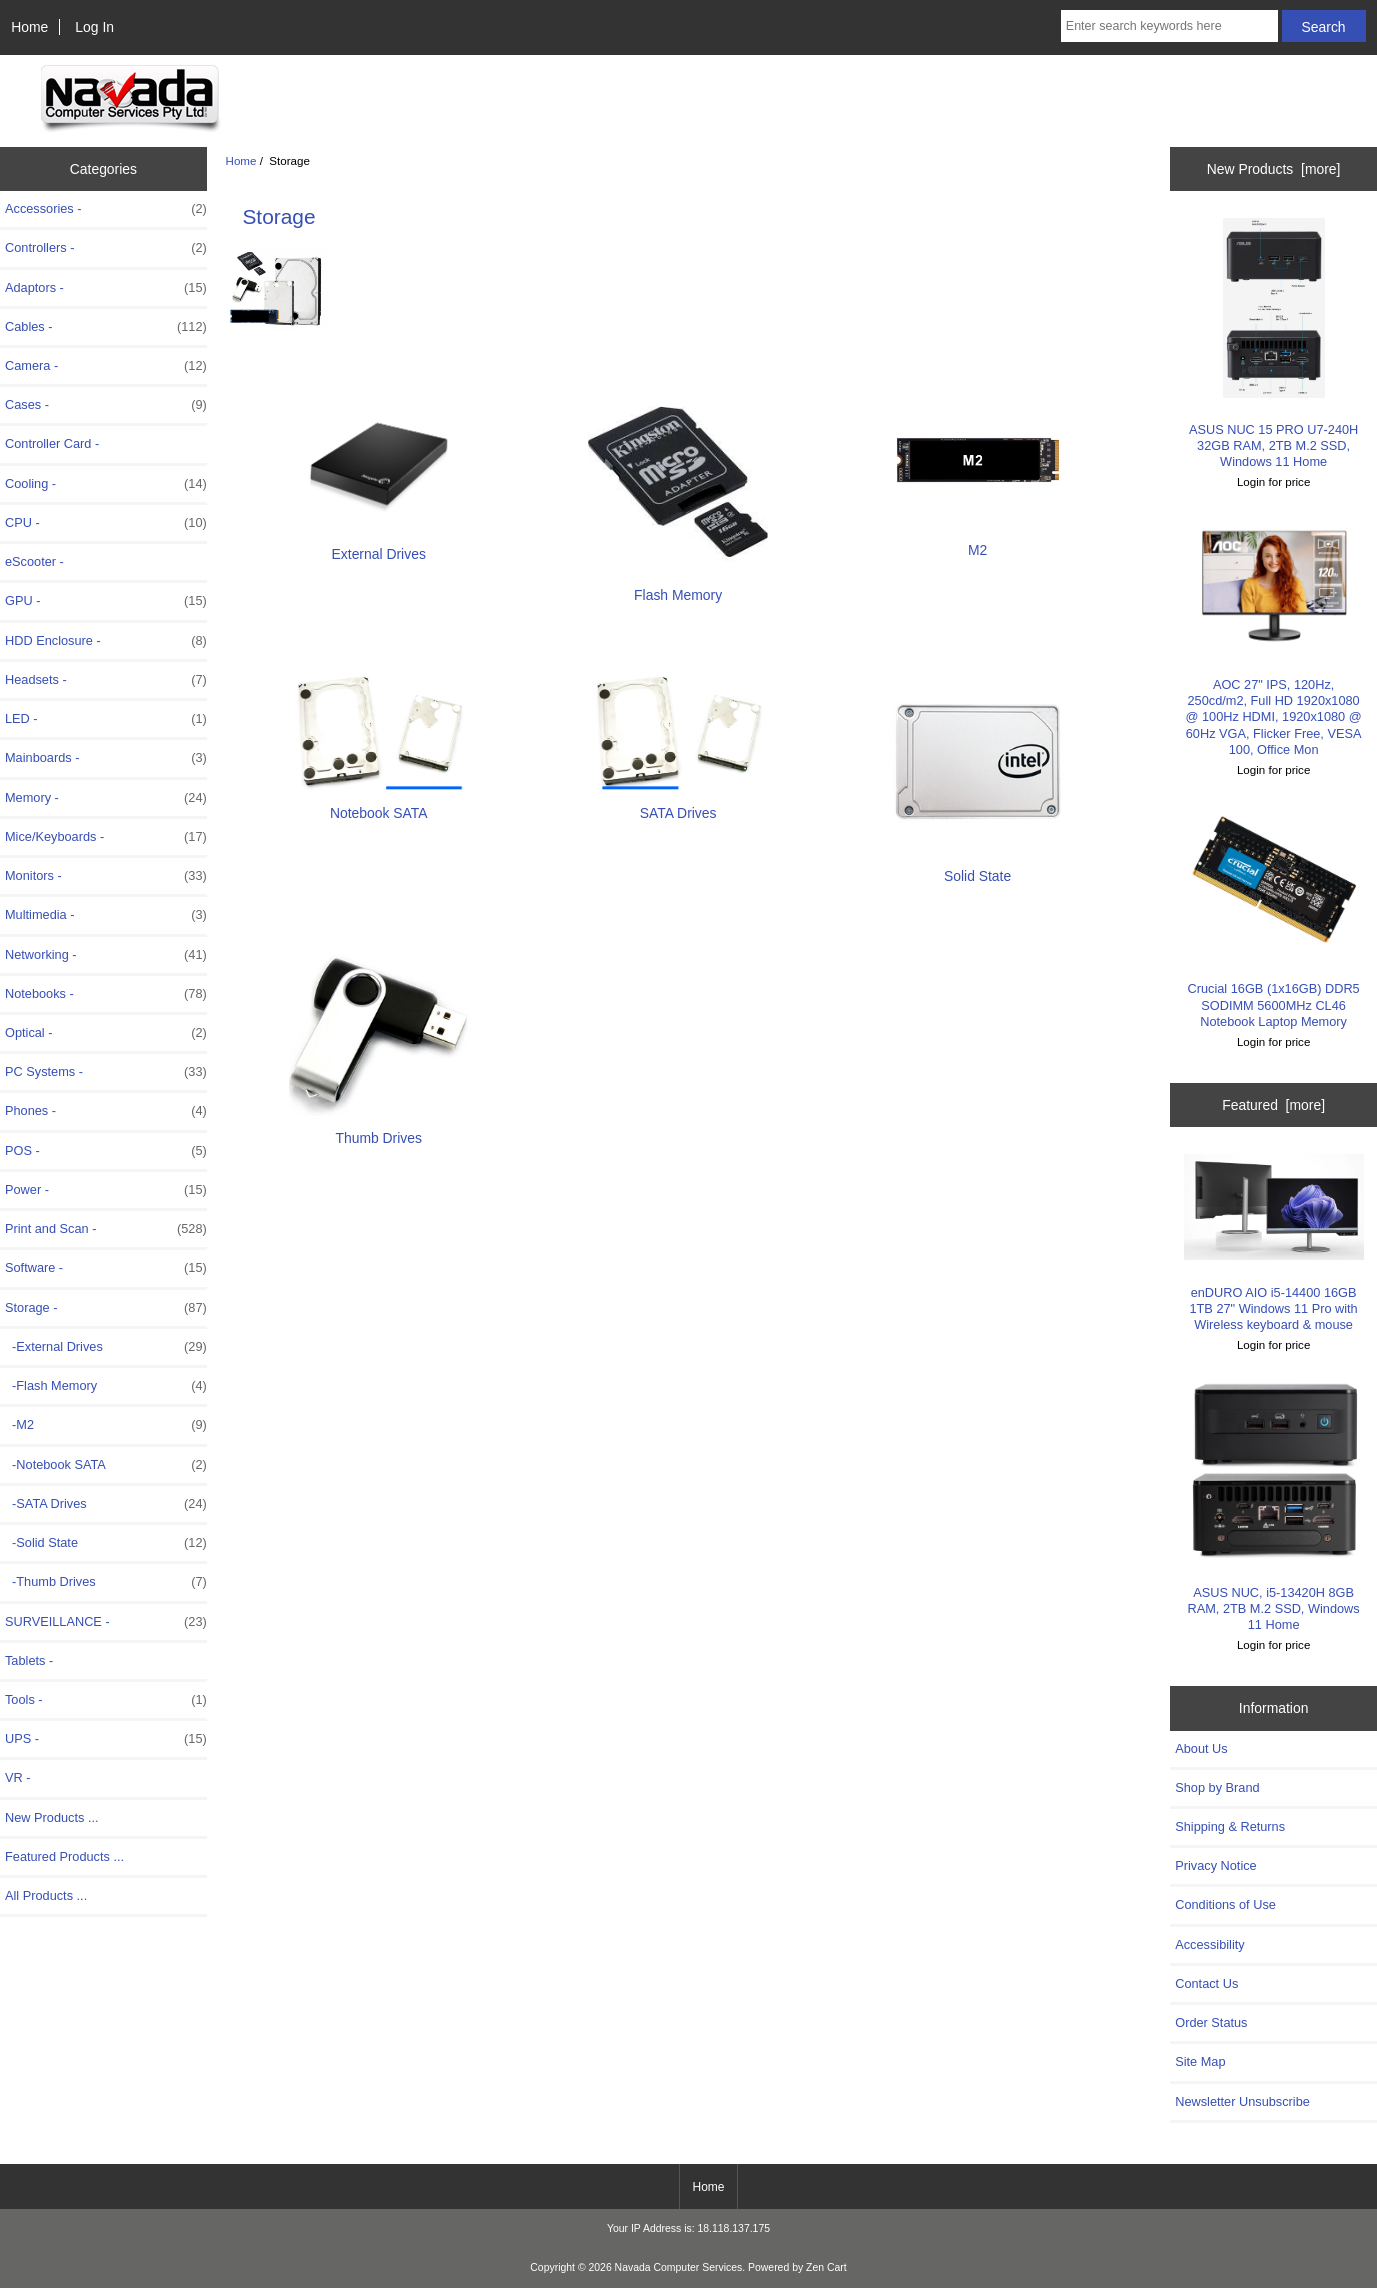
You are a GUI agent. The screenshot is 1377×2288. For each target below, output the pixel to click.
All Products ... (46, 1895)
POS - (106, 1151)
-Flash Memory (106, 1386)
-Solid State (106, 1543)
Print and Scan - (106, 1229)
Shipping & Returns (1230, 1826)
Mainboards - (106, 758)
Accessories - (106, 209)
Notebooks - (106, 994)
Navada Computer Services (679, 2267)
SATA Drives (678, 804)
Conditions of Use (1225, 1904)
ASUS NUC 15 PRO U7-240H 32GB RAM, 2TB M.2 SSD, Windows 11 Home (1273, 343)
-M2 (106, 1425)
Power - (106, 1190)
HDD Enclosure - (106, 641)
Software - (106, 1268)
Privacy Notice (1215, 1865)
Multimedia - (106, 915)
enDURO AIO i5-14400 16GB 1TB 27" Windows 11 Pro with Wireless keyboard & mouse (1274, 1243)
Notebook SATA (379, 804)
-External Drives (106, 1347)
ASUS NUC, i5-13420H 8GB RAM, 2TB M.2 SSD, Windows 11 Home (1274, 1506)
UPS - (106, 1739)
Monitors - (106, 876)
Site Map (1200, 2061)
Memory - (106, 798)
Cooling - (106, 484)
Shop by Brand (1217, 1787)
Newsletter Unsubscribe (1242, 2101)
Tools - (106, 1700)
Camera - (106, 366)
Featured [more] (1273, 1105)
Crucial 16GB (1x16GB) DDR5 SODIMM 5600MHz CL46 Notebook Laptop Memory (1274, 917)
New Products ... (52, 1817)
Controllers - (106, 248)
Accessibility (1209, 1944)
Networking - (106, 955)
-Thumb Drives (106, 1582)
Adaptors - (106, 288)
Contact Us (1206, 1983)
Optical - (106, 1033)
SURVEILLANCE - (106, 1622)
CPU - (106, 523)
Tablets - (29, 1660)
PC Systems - (106, 1072)
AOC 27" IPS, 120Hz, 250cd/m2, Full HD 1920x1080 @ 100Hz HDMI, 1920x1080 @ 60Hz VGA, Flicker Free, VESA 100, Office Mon (1274, 637)
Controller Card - (52, 443)
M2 (978, 541)
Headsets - (106, 680)
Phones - (106, 1111)
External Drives (379, 545)
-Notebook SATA (106, 1465)
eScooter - (34, 561)
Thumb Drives (379, 1129)
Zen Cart (826, 2267)
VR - (18, 1777)
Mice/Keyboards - (106, 837)
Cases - (106, 405)
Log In (94, 27)
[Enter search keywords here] (1169, 26)
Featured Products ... (64, 1856)
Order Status (1211, 2022)
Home (29, 27)
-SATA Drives (106, 1504)
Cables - (106, 327)
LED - (106, 719)
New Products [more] (1274, 169)
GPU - (106, 601)
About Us (1201, 1748)
